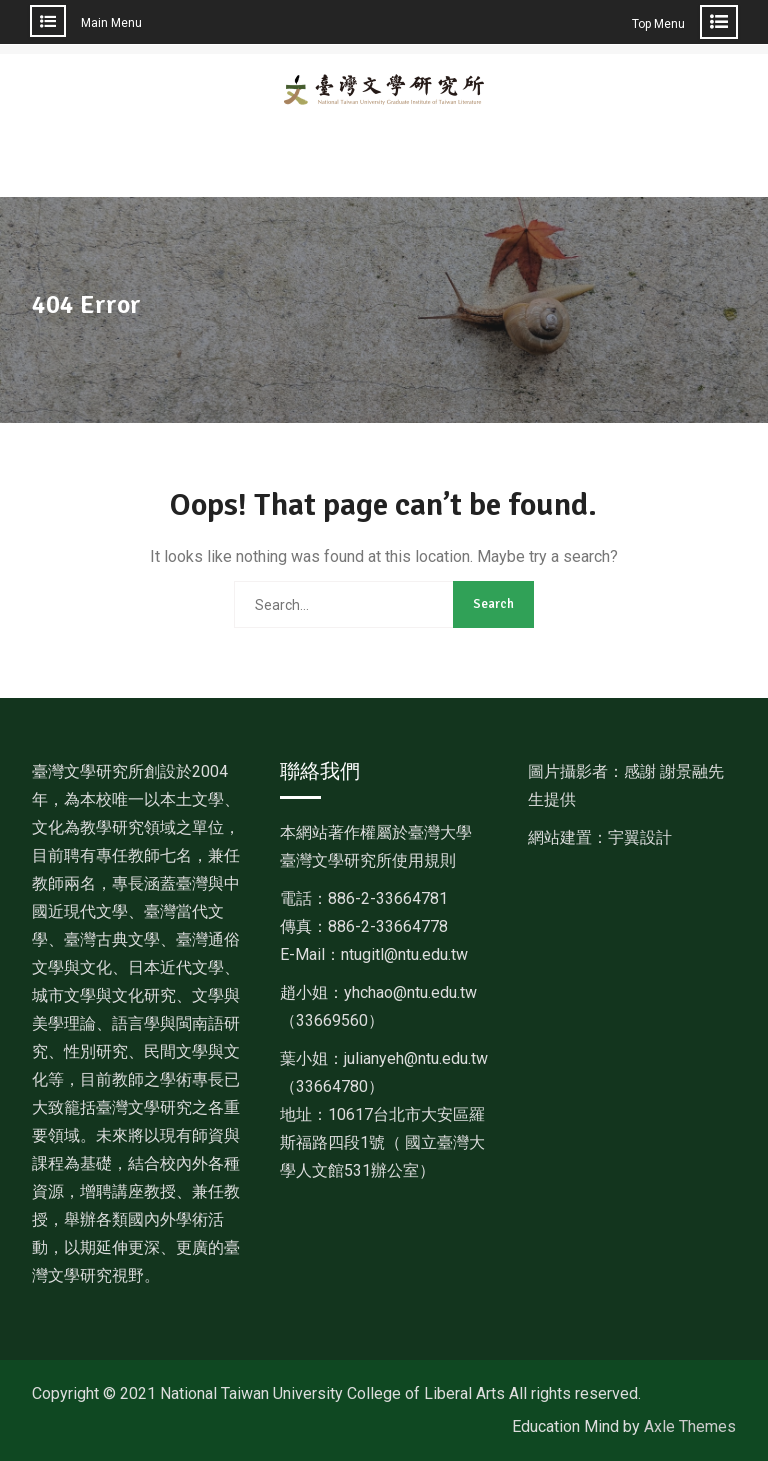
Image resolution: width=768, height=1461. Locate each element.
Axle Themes (690, 1426)
